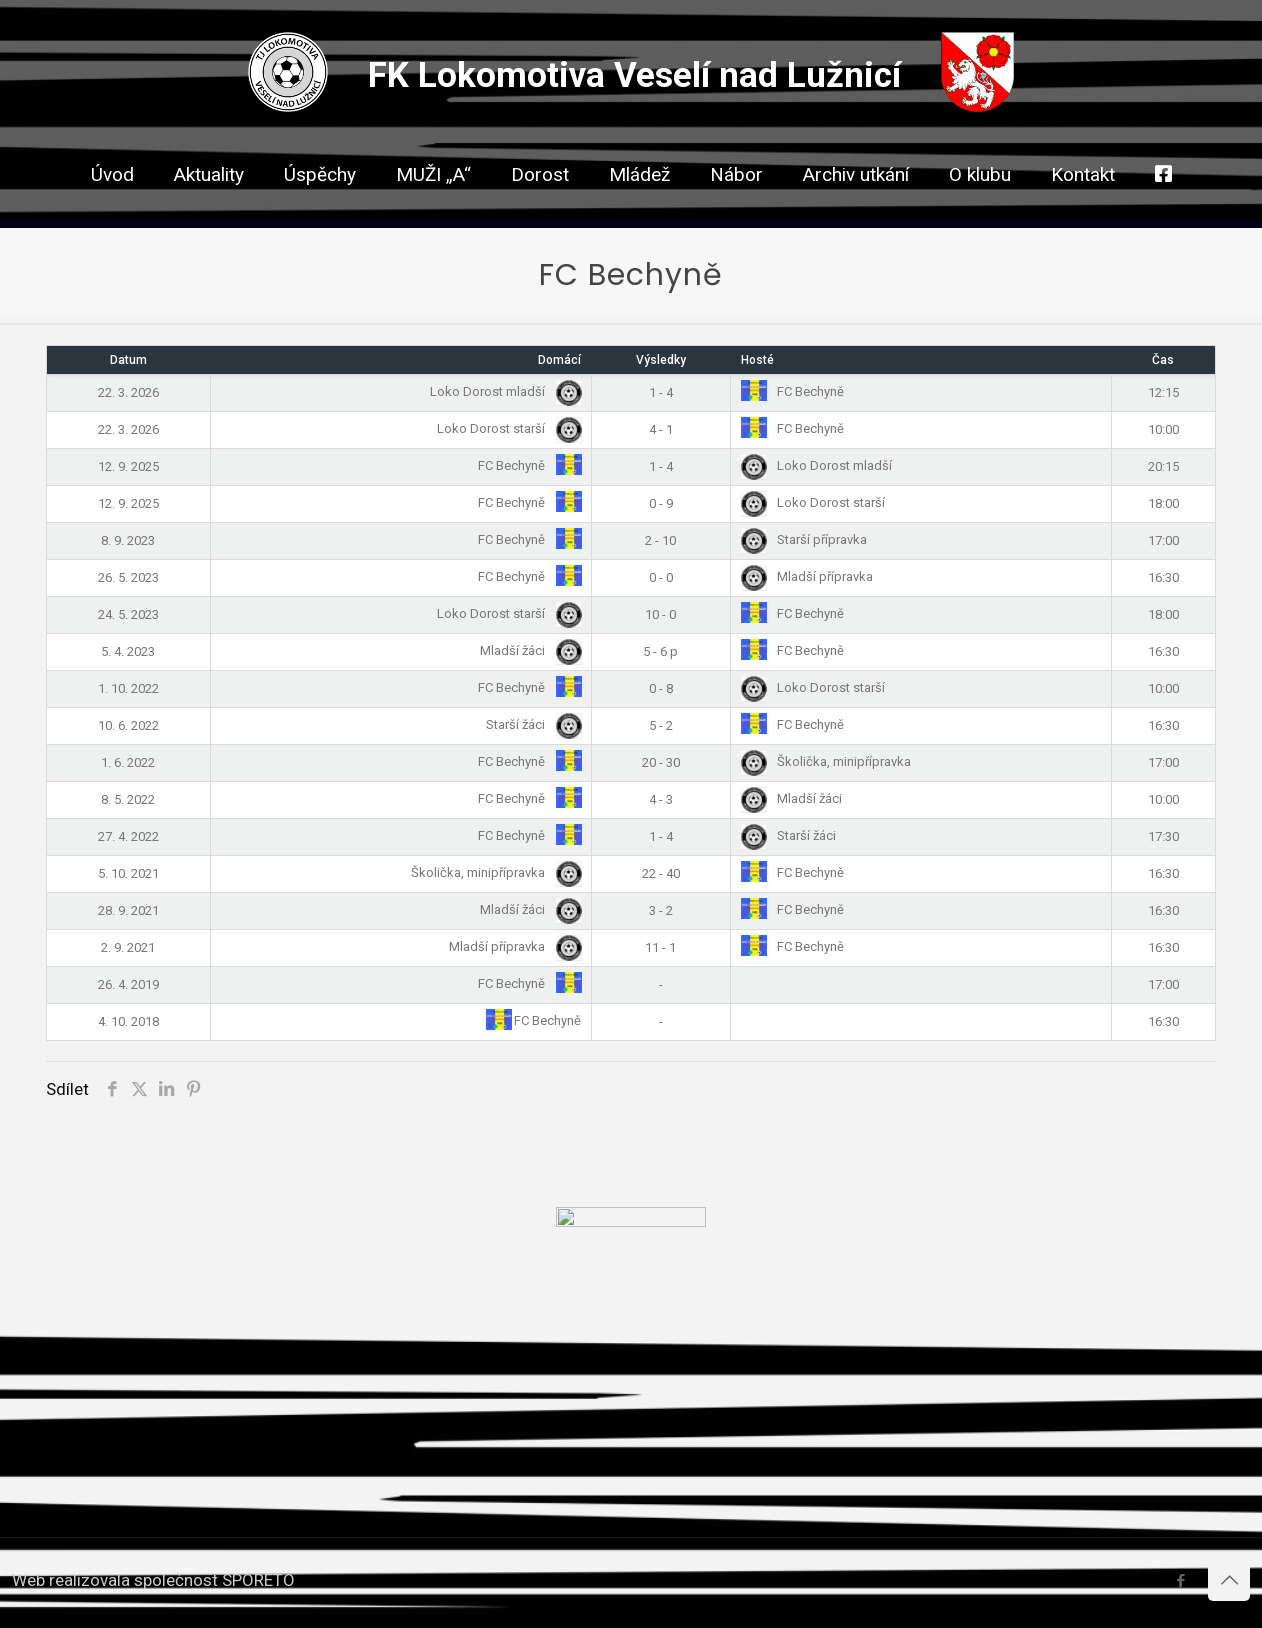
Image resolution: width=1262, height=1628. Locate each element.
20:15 (1163, 466)
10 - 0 (660, 614)
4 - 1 (661, 429)
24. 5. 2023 (128, 614)
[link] (540, 210)
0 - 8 (661, 688)
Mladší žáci (527, 650)
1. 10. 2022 (128, 688)
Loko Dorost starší (505, 428)
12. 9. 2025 (128, 466)
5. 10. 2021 (128, 873)
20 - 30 (661, 762)
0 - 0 (661, 577)
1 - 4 (661, 392)
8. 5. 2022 (128, 799)
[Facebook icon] (1180, 1581)
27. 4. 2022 (128, 836)
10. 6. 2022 (128, 725)
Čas (1163, 360)
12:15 (1163, 392)
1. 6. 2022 (128, 762)
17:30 (1163, 836)
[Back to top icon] (1229, 1580)
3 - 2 (661, 910)
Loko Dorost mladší (502, 391)
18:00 (1163, 503)
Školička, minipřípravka (826, 761)
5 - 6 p (660, 651)
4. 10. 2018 (128, 1021)
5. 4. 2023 (128, 651)
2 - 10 (660, 540)
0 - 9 (661, 503)
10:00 (1163, 429)
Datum (128, 360)
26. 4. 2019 (128, 984)
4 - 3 (661, 799)
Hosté (757, 360)
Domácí (559, 360)
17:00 (1163, 540)
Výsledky (661, 360)
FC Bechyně (792, 391)
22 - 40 (661, 873)
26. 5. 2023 (128, 577)
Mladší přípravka (807, 576)
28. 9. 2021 (128, 910)
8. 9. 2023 (128, 540)
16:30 (1163, 577)
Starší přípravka (804, 539)
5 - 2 (661, 725)
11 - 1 (660, 947)
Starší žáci (530, 724)
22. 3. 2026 (128, 392)
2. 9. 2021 (128, 947)
